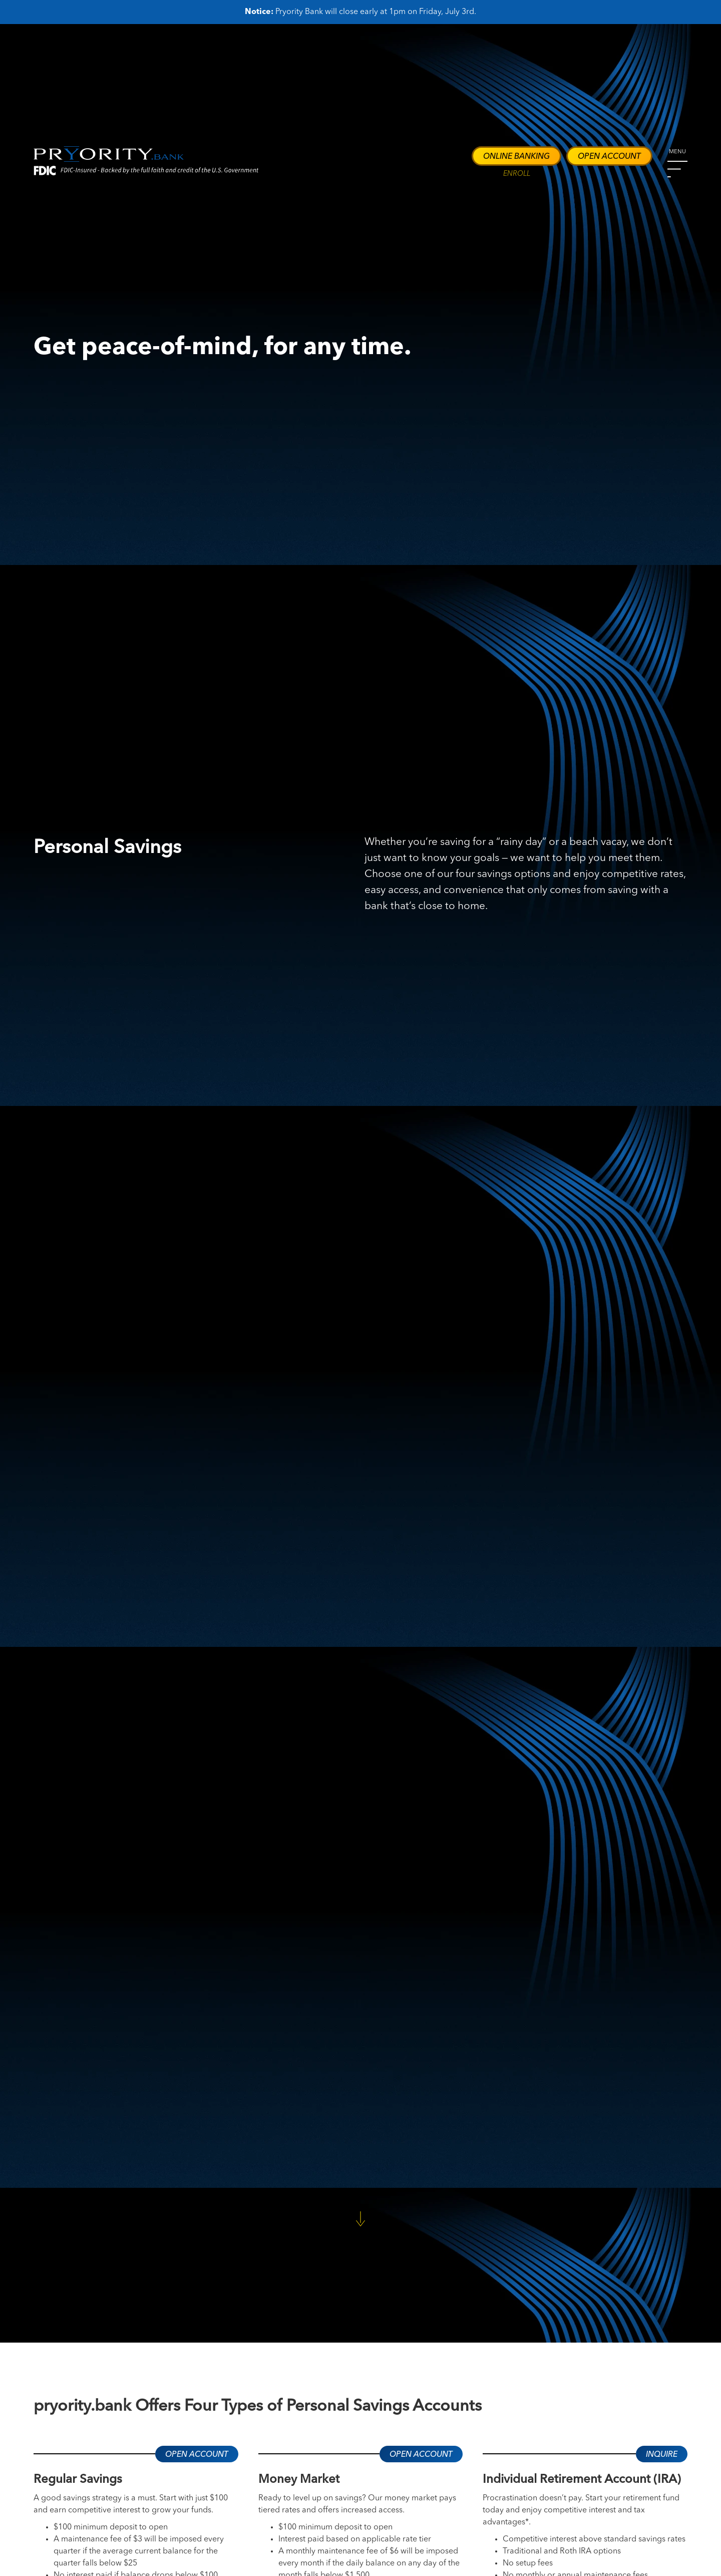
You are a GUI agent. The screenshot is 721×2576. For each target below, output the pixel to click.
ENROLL (516, 174)
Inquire (661, 2455)
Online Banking (516, 157)
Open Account (609, 157)
